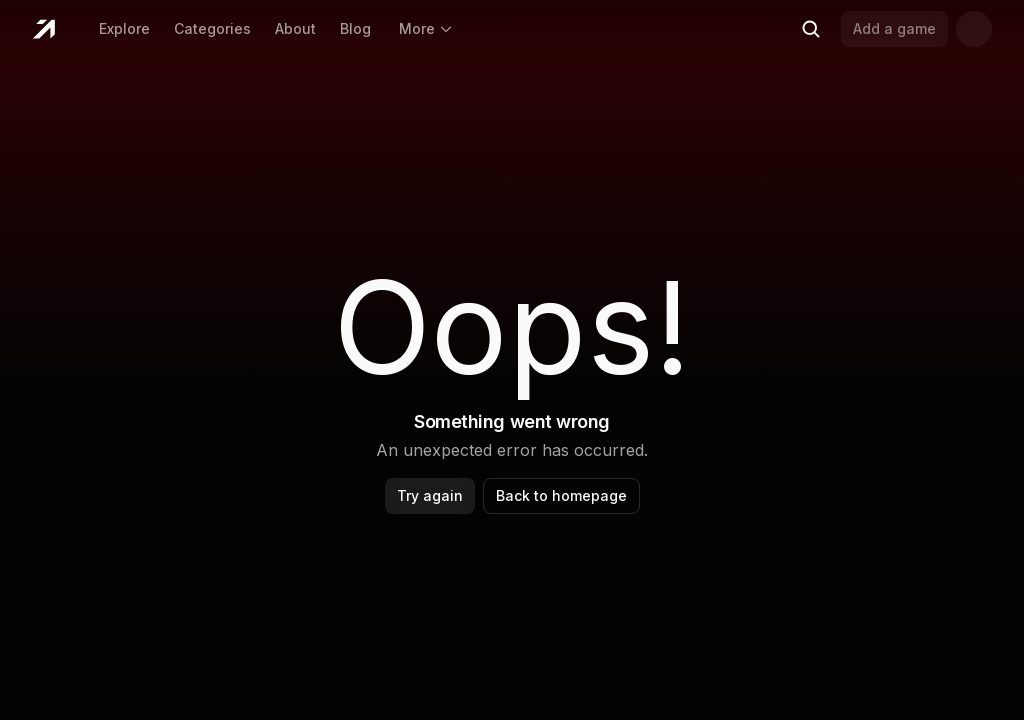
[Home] (43, 29)
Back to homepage (561, 495)
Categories (212, 28)
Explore (124, 28)
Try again (430, 495)
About (295, 28)
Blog (355, 28)
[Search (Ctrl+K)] (811, 29)
